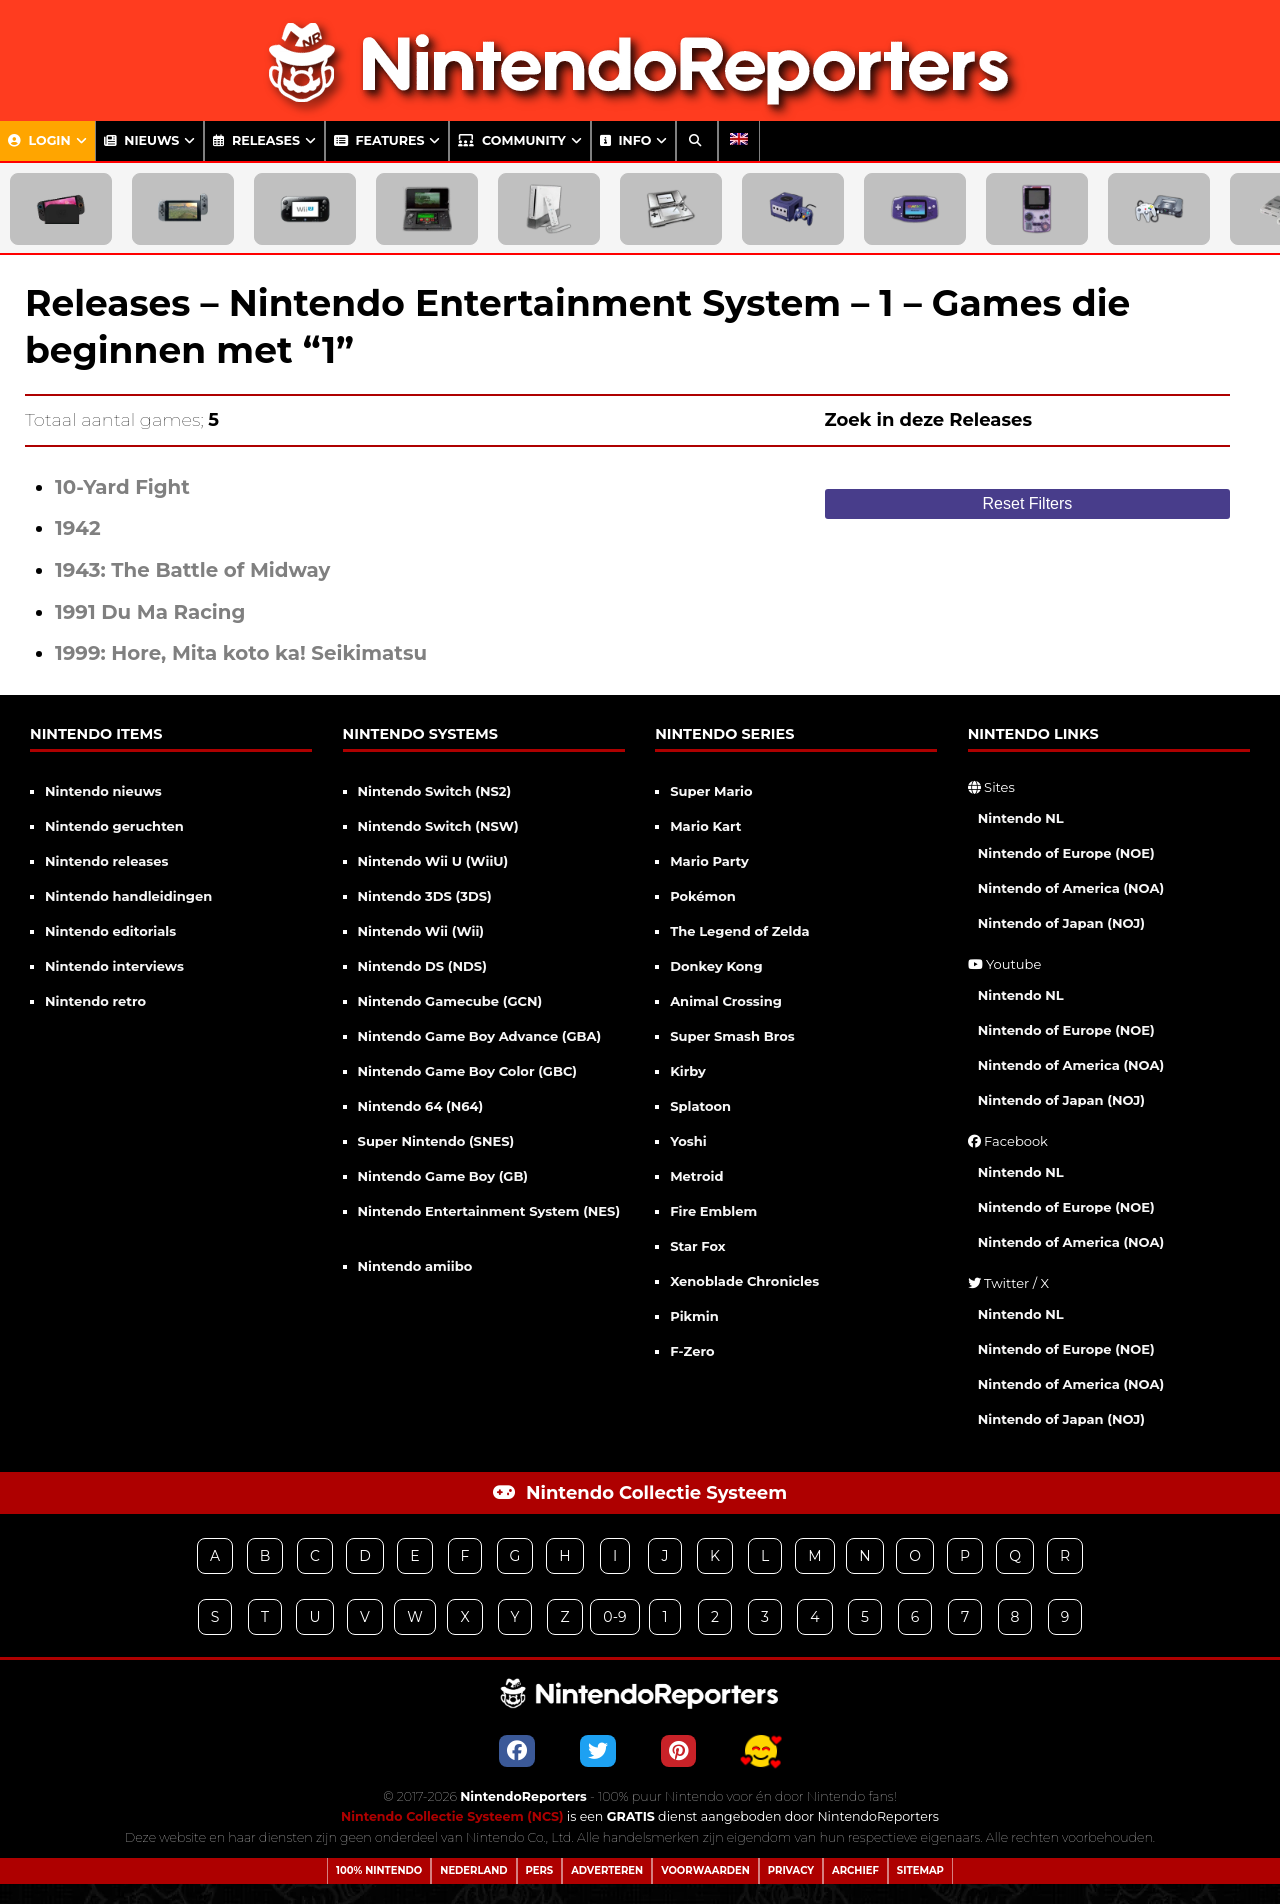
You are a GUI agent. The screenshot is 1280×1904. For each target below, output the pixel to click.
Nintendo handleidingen (128, 896)
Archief (855, 1870)
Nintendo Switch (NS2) (435, 791)
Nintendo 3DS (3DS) (425, 896)
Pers (540, 1870)
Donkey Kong (716, 966)
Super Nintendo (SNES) (436, 1141)
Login (39, 140)
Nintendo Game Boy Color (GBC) (467, 1071)
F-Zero (692, 1351)
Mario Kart (705, 826)
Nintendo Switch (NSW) (438, 826)
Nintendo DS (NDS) (422, 966)
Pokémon (703, 896)
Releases (256, 140)
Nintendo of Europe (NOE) (1066, 853)
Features (379, 140)
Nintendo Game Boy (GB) (443, 1176)
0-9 (614, 1617)
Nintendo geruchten (114, 826)
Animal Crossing (726, 1001)
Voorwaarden (705, 1870)
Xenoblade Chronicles (744, 1281)
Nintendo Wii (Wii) (421, 931)
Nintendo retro (95, 1001)
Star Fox (697, 1246)
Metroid (696, 1176)
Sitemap (920, 1870)
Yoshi (688, 1141)
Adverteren (607, 1870)
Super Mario (711, 791)
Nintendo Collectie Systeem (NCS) (452, 1816)
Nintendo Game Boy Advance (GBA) (480, 1036)
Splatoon (700, 1106)
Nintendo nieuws (103, 791)
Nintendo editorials (110, 931)
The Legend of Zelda (739, 931)
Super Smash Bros (732, 1036)
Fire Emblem (713, 1211)
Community (511, 140)
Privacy (791, 1870)
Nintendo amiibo (415, 1266)
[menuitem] (739, 141)
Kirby (688, 1071)
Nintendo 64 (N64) (421, 1106)
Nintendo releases (106, 861)
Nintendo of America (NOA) (1071, 888)
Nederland (473, 1870)
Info (625, 140)
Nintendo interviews (114, 966)
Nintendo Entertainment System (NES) (489, 1211)
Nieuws (142, 140)
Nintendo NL (1021, 818)
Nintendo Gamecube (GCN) (450, 1001)
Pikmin (694, 1316)
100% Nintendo (379, 1870)
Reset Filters (1028, 503)
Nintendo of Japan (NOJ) (1061, 923)
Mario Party (709, 861)
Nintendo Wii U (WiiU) (433, 861)
